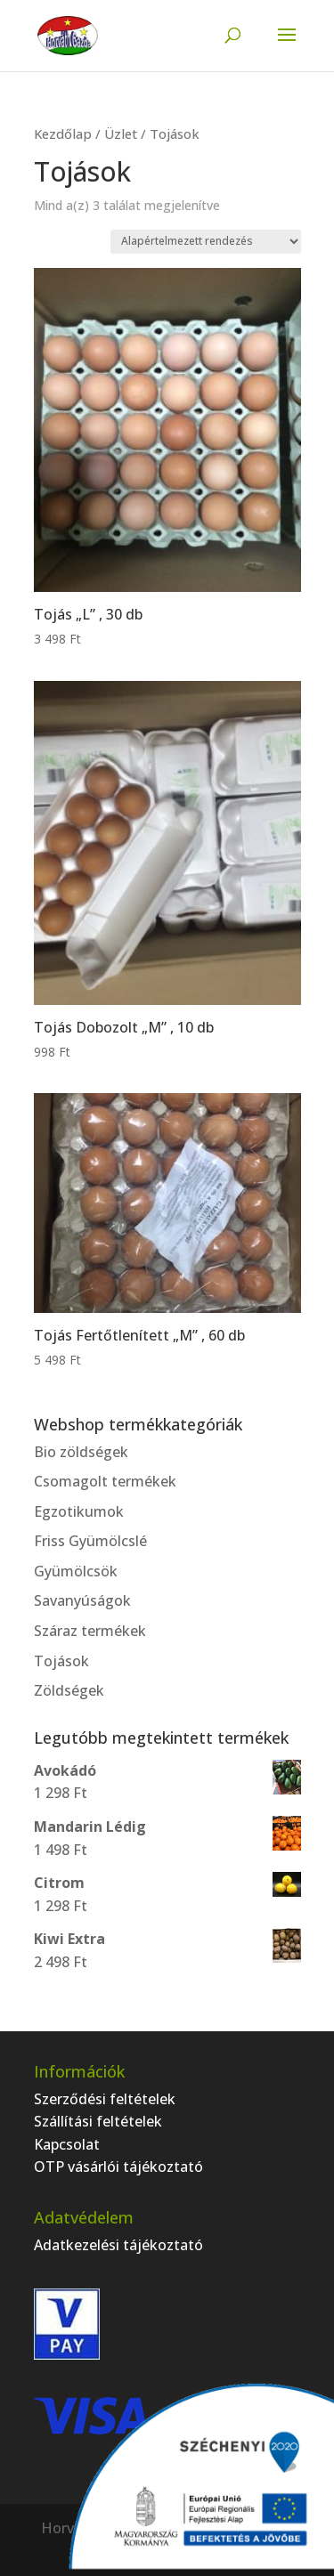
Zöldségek (69, 1690)
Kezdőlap (63, 133)
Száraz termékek (90, 1630)
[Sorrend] (205, 242)
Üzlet (120, 133)
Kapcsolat (67, 2144)
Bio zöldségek (81, 1452)
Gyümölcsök (76, 1571)
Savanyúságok (82, 1600)
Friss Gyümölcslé (90, 1541)
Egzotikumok (79, 1511)
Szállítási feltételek (98, 2121)
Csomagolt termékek (105, 1481)
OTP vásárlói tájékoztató (118, 2166)
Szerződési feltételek (104, 2099)
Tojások (61, 1661)
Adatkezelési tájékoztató (118, 2245)
